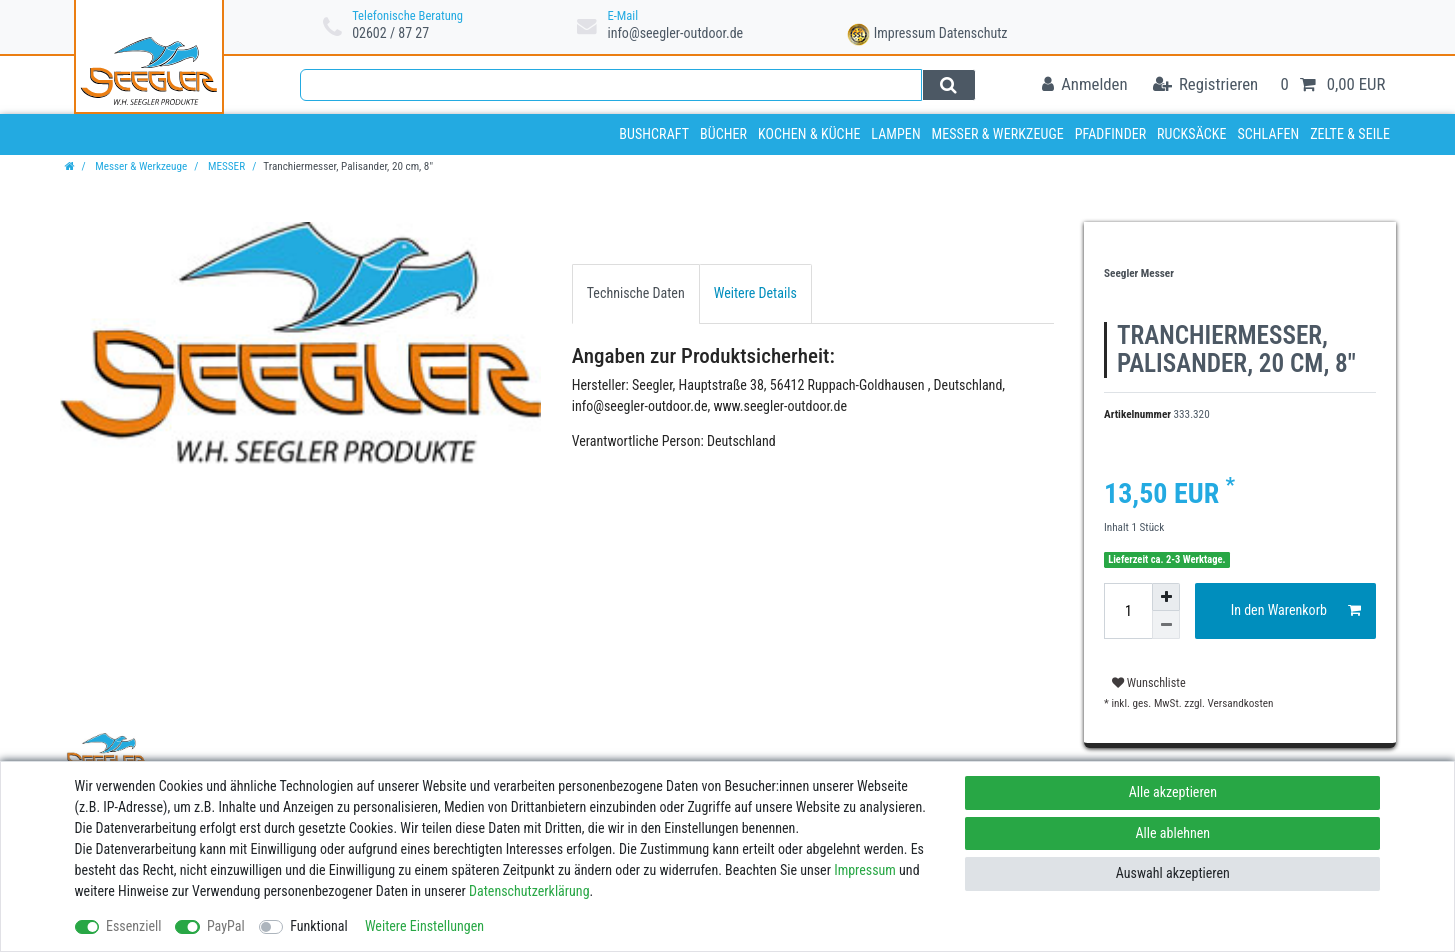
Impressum (905, 33)
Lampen (895, 134)
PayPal (226, 926)
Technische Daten (636, 293)
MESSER (225, 166)
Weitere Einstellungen (424, 926)
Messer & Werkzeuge (997, 134)
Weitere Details (755, 293)
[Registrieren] (1205, 85)
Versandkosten (1239, 703)
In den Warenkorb (1296, 611)
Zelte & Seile (1350, 134)
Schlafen (1268, 134)
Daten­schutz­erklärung (529, 891)
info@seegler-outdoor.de (675, 33)
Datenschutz (973, 33)
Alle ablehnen (1173, 833)
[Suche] (948, 85)
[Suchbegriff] (611, 85)
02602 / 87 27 (390, 33)
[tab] (636, 293)
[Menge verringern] (1166, 625)
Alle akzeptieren (1173, 792)
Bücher (723, 134)
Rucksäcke (1192, 134)
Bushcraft (654, 134)
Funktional (319, 926)
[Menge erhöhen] (1166, 597)
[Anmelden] (1085, 85)
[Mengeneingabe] (1128, 611)
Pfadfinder (1111, 134)
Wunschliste (1149, 683)
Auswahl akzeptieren (1173, 873)
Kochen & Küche (809, 134)
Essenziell (133, 926)
